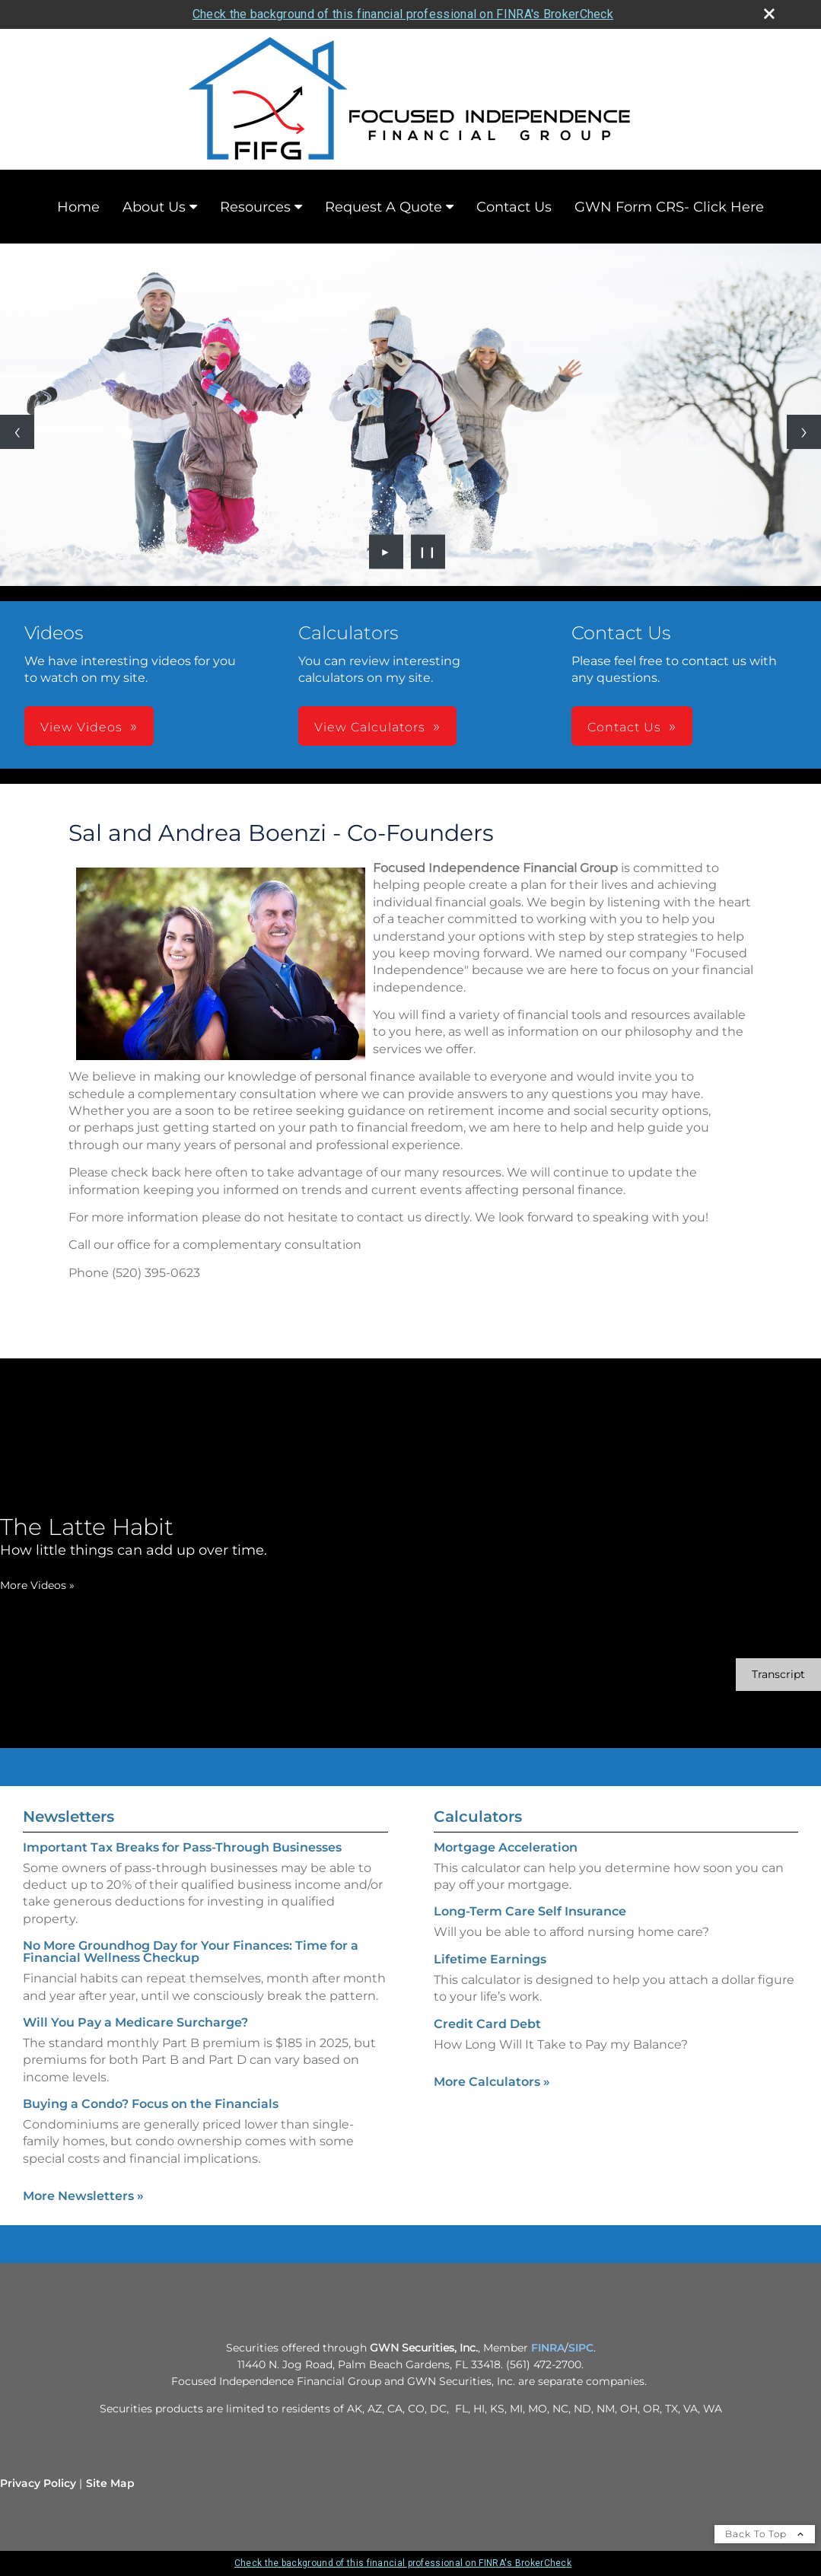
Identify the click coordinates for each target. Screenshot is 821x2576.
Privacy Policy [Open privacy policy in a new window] (38, 2483)
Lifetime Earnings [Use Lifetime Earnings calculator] (490, 1959)
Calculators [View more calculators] (478, 1816)
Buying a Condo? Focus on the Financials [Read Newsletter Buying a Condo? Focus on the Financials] (150, 2104)
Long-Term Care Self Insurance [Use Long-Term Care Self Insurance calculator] (530, 1911)
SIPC (580, 2348)
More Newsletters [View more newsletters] (83, 2196)
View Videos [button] (81, 727)
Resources (255, 207)
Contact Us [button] (624, 727)
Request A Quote (383, 207)
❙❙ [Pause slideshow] (428, 552)
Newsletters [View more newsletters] (68, 1816)
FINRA (548, 2348)
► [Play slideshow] (386, 552)
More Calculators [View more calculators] (492, 2081)
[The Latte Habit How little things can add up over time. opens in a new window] (133, 1536)
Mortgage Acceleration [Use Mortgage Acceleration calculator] (506, 1847)
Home (78, 207)
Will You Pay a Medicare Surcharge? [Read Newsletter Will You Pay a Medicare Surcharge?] (135, 2022)
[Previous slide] (17, 432)
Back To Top (764, 2533)
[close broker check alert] (769, 14)
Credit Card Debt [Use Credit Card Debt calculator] (487, 2024)
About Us (154, 207)
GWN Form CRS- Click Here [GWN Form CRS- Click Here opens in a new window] (669, 207)
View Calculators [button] (369, 727)
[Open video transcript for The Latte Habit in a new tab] (778, 1674)
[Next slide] (804, 432)
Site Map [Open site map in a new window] (110, 2483)
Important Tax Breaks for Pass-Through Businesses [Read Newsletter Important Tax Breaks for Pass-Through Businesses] (182, 1847)
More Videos (37, 1585)
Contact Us (514, 207)
